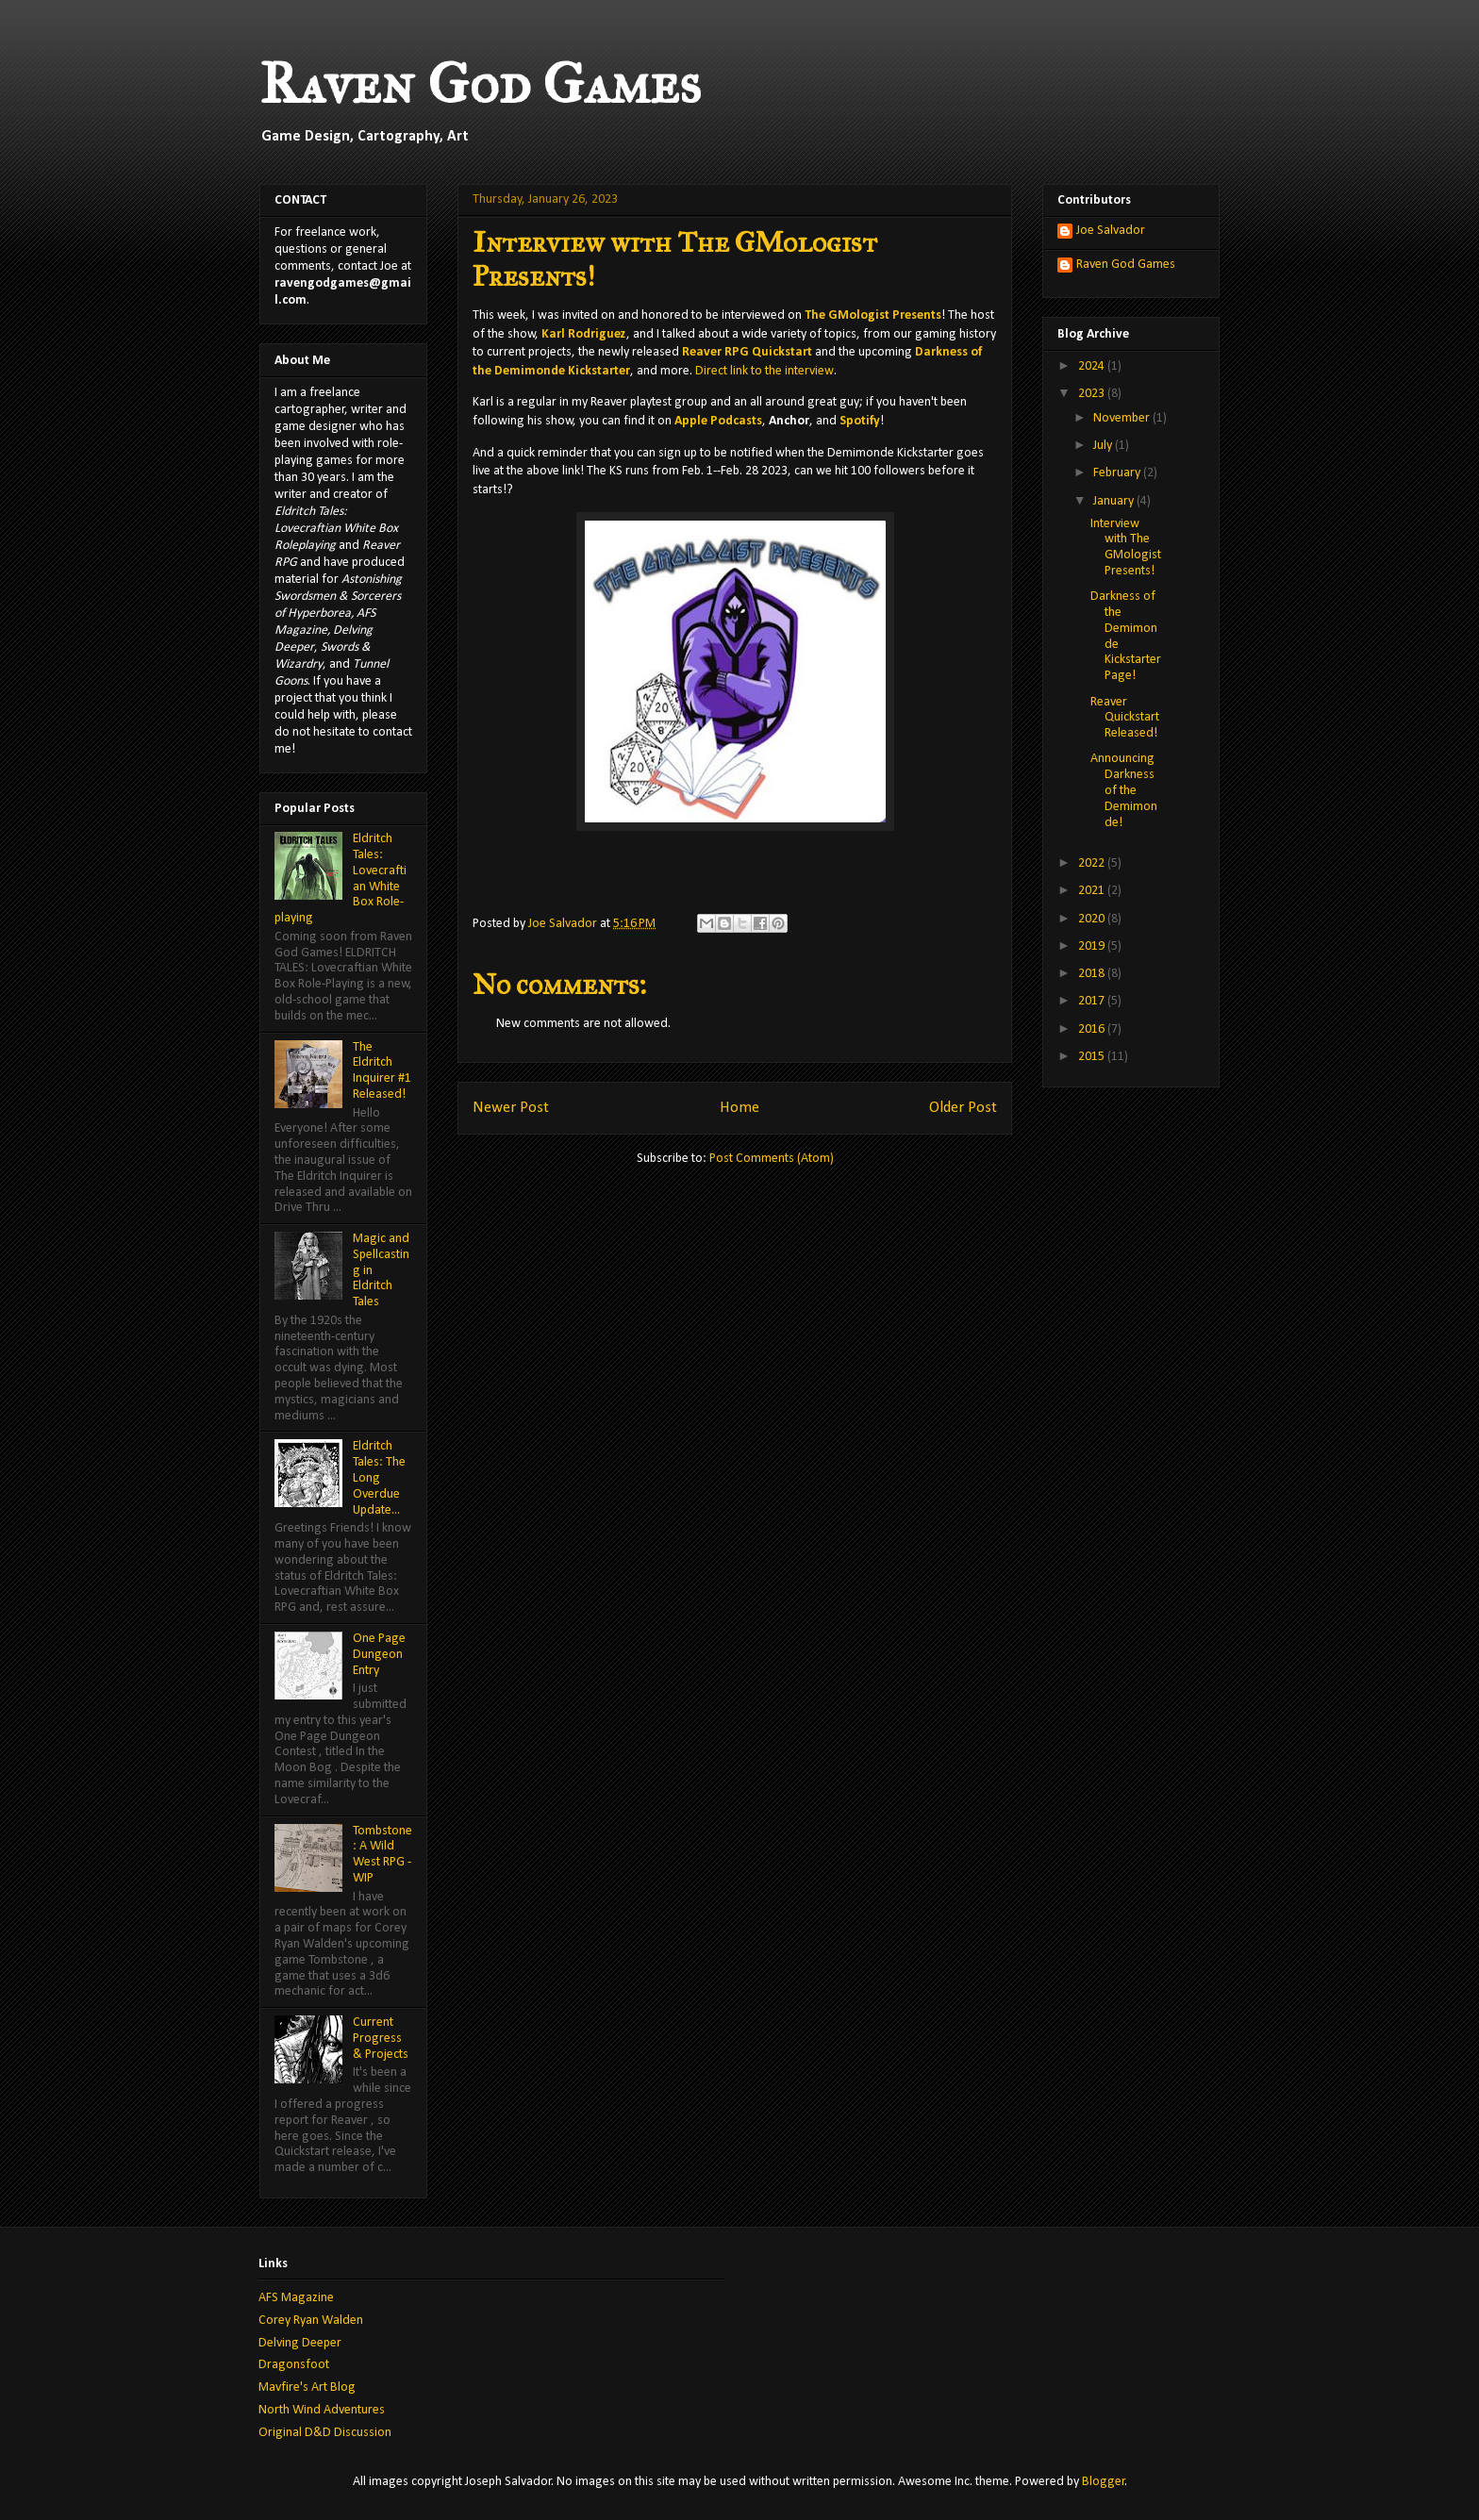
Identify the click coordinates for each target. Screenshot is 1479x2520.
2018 (1092, 974)
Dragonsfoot (293, 2365)
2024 (1092, 366)
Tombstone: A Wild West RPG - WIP (382, 1854)
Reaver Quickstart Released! (1124, 718)
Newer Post (511, 1108)
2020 (1092, 919)
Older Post (963, 1108)
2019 (1092, 946)
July (1104, 446)
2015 (1092, 1057)
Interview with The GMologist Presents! (1125, 547)
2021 (1092, 891)
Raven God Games (480, 83)
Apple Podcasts (718, 421)
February (1118, 473)
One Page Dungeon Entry (379, 1655)
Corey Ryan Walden (310, 2320)
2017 (1092, 1001)
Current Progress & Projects (380, 2038)
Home (739, 1108)
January (1115, 501)
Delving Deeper (299, 2343)
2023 (1092, 394)
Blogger (1103, 2482)
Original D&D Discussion (324, 2433)
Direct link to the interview (764, 371)
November (1123, 418)
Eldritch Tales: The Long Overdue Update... (379, 1478)
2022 (1092, 863)
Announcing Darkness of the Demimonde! (1123, 790)
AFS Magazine (296, 2298)
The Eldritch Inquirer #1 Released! (382, 1071)
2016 (1092, 1029)
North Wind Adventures (321, 2410)
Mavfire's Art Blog (307, 2387)
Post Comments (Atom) (771, 1159)
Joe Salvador (1110, 231)
